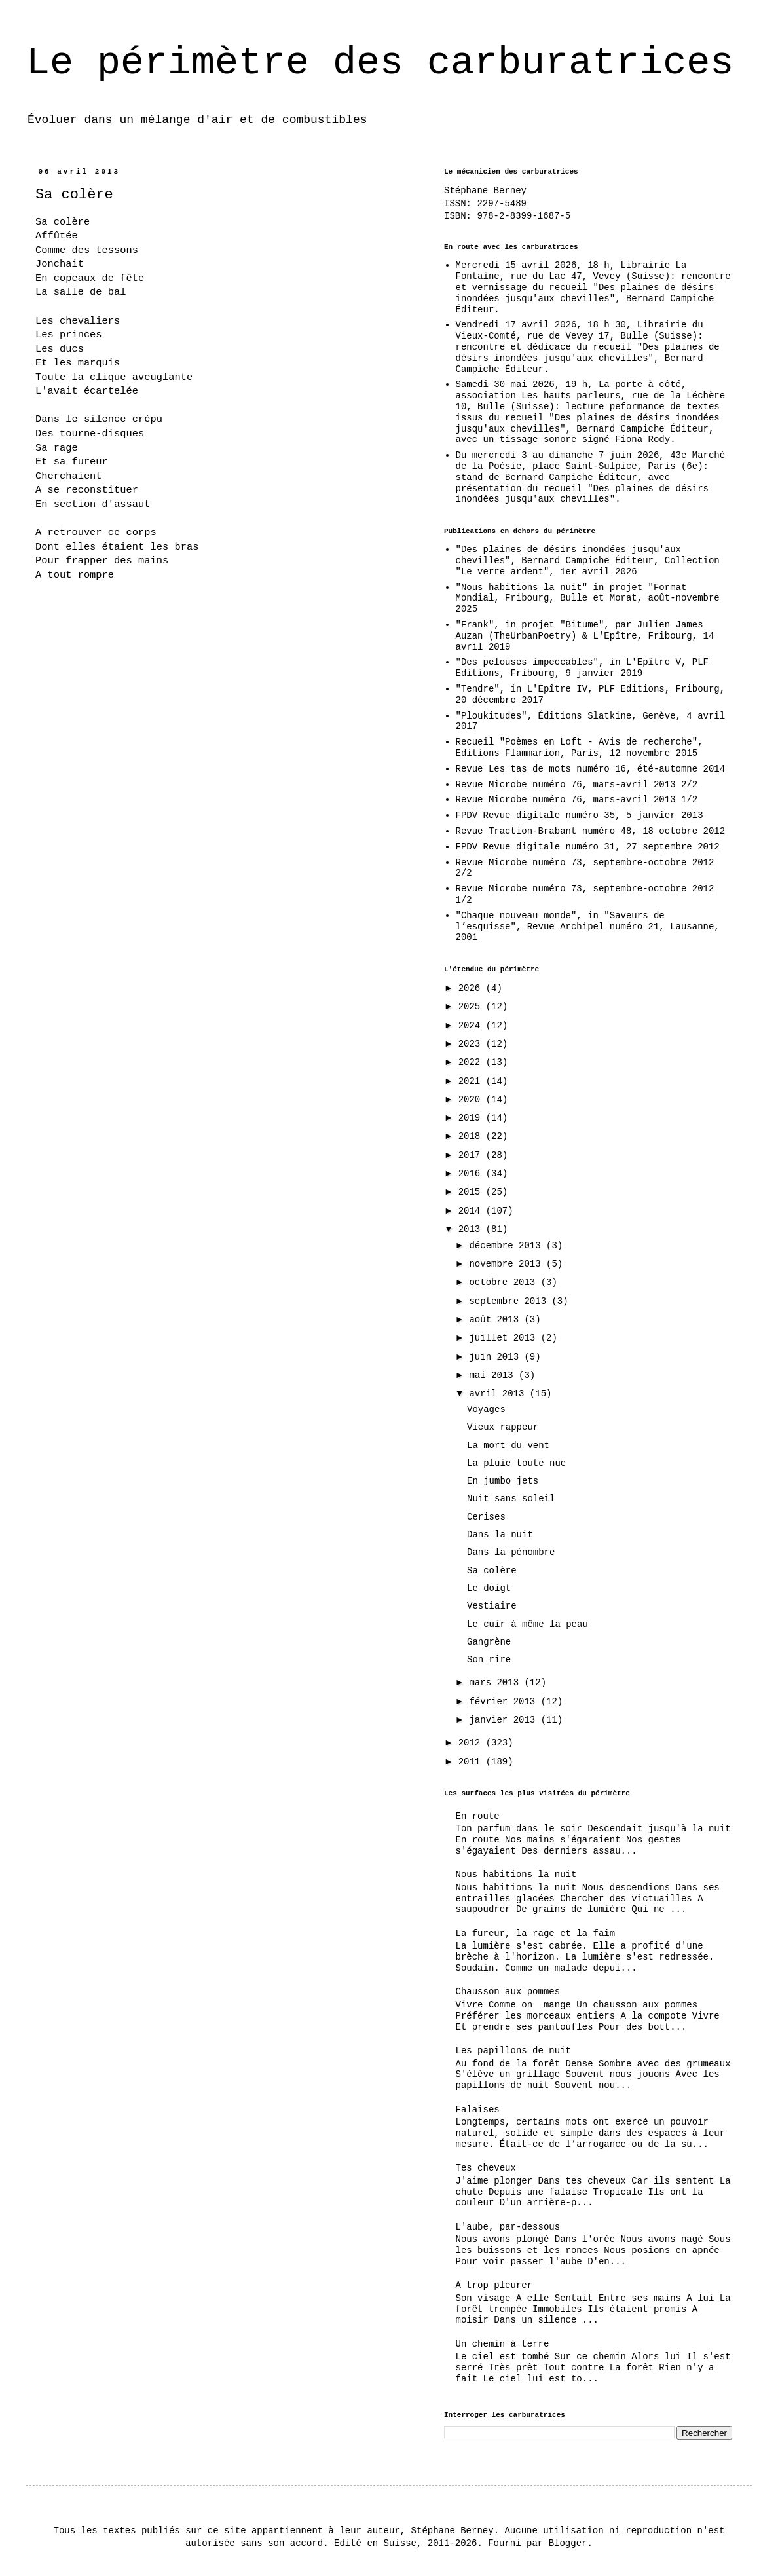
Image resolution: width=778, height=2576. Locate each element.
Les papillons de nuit (513, 2050)
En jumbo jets (502, 1481)
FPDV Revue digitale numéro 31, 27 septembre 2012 (588, 847)
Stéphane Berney (485, 190)
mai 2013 (494, 1375)
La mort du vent (508, 1445)
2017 (472, 1155)
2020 (472, 1099)
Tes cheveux (486, 2168)
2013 (472, 1229)
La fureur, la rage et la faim (536, 1933)
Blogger (568, 2543)
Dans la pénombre (511, 1552)
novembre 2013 (507, 1264)
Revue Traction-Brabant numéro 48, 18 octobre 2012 (591, 831)
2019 (472, 1118)
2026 (472, 988)
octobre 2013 (504, 1282)
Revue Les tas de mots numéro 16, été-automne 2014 (591, 769)
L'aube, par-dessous (508, 2227)
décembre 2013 (507, 1246)
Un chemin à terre (502, 2344)
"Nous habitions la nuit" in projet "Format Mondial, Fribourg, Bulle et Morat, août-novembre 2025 (588, 598)
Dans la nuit (500, 1534)
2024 (472, 1025)
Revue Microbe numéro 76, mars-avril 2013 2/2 (577, 784)
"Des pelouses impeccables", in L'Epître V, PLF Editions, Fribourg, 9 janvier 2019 (582, 668)
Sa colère (492, 1570)
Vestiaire (492, 1606)
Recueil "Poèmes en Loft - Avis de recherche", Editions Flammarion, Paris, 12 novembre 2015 (579, 747)
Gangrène (489, 1642)
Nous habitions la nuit (516, 1874)
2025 (472, 1006)
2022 (472, 1062)
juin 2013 (496, 1357)
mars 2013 (496, 1682)
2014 (472, 1211)
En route (478, 1816)
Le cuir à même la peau (527, 1624)
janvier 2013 (504, 1720)
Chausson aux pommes (508, 1992)
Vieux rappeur (502, 1427)
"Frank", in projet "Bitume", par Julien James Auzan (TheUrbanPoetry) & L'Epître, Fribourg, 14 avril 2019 (585, 636)
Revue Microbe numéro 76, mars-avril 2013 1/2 (577, 799)
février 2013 (504, 1701)
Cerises (486, 1517)
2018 (472, 1136)
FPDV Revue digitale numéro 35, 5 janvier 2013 (579, 815)
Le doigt (489, 1588)
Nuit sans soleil (511, 1498)
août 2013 (496, 1320)
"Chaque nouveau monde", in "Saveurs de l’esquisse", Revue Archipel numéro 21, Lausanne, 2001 (588, 926)
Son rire (489, 1659)
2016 (472, 1173)
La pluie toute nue (516, 1463)
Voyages (486, 1409)
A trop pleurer (494, 2285)
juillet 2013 (504, 1338)
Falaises (478, 2109)
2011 (472, 1762)
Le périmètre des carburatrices (379, 63)
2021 (472, 1081)
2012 (472, 1743)
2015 (472, 1192)
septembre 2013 (510, 1301)
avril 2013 (499, 1394)
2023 (472, 1044)
